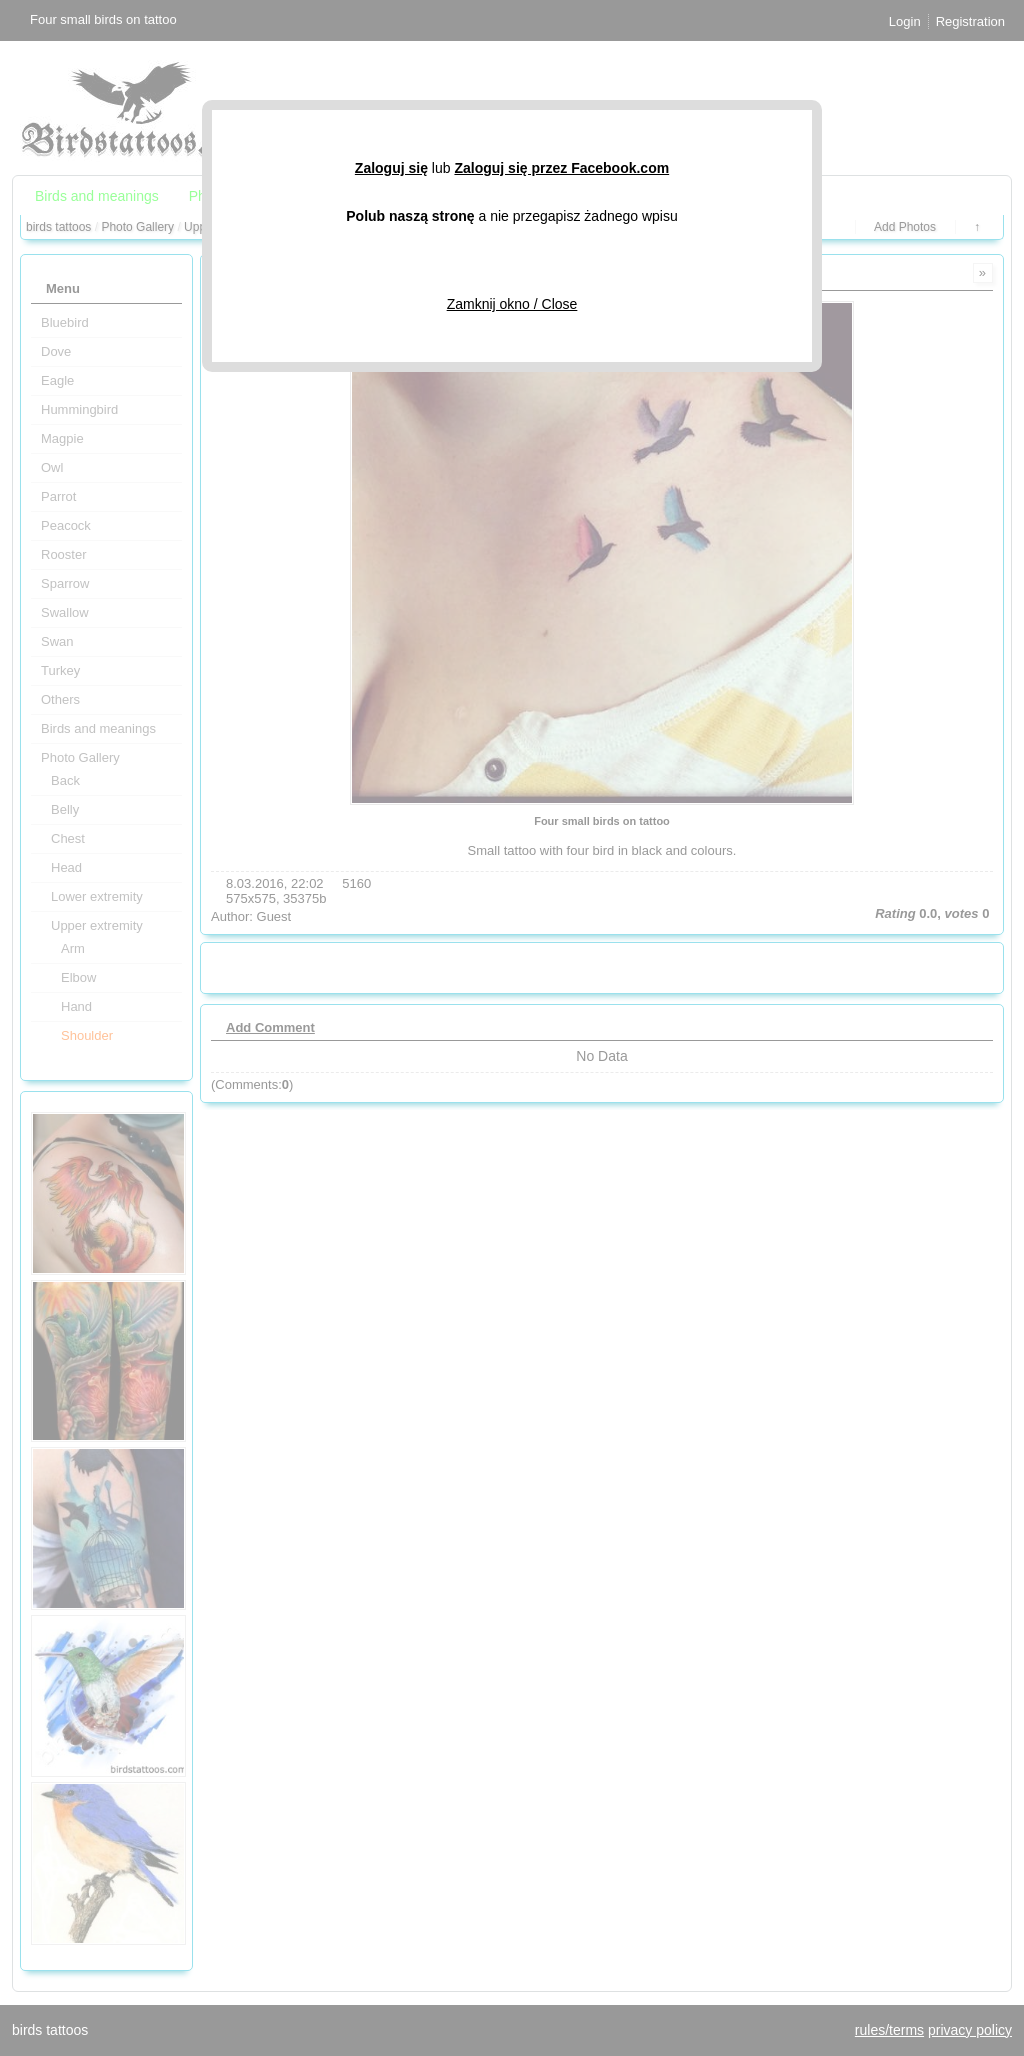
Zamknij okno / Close (512, 304)
